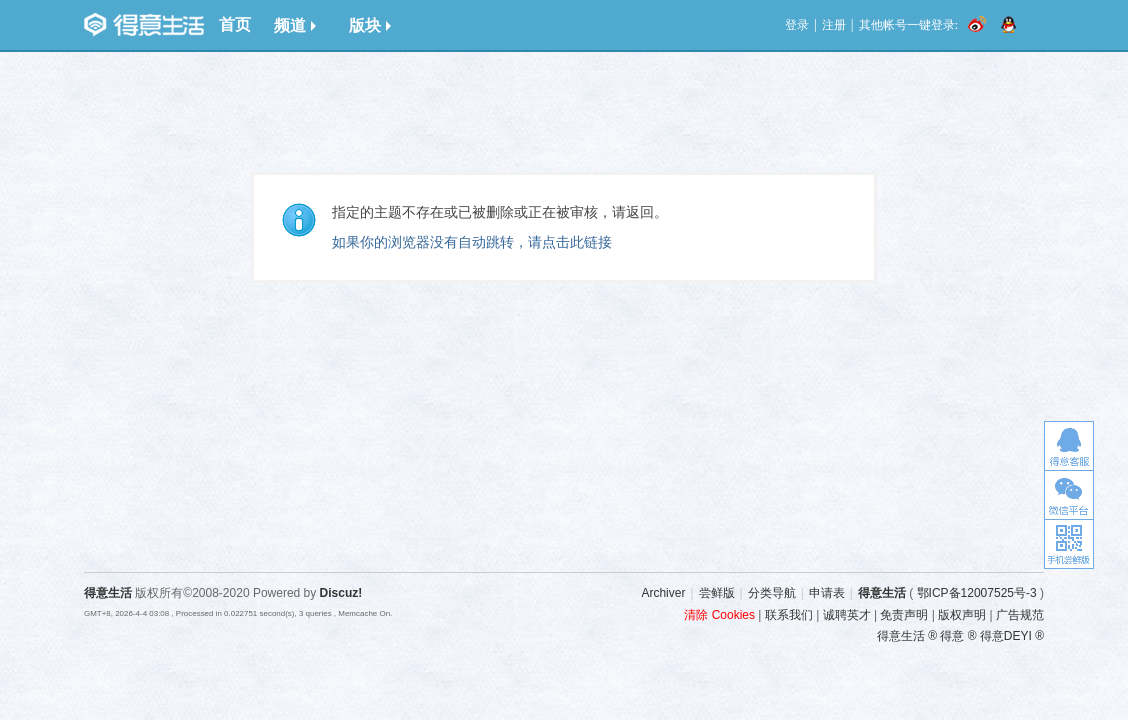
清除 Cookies (719, 615)
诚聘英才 (847, 615)
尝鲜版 (717, 593)
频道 (295, 25)
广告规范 (1020, 615)
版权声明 (962, 615)
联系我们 (789, 615)
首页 (235, 24)
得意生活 (882, 593)
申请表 (827, 593)
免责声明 (904, 615)
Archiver (663, 593)
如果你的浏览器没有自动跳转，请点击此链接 (472, 242)
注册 (834, 25)
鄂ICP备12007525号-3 (977, 593)
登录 (797, 25)
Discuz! (341, 593)
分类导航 (772, 593)
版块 (370, 25)
